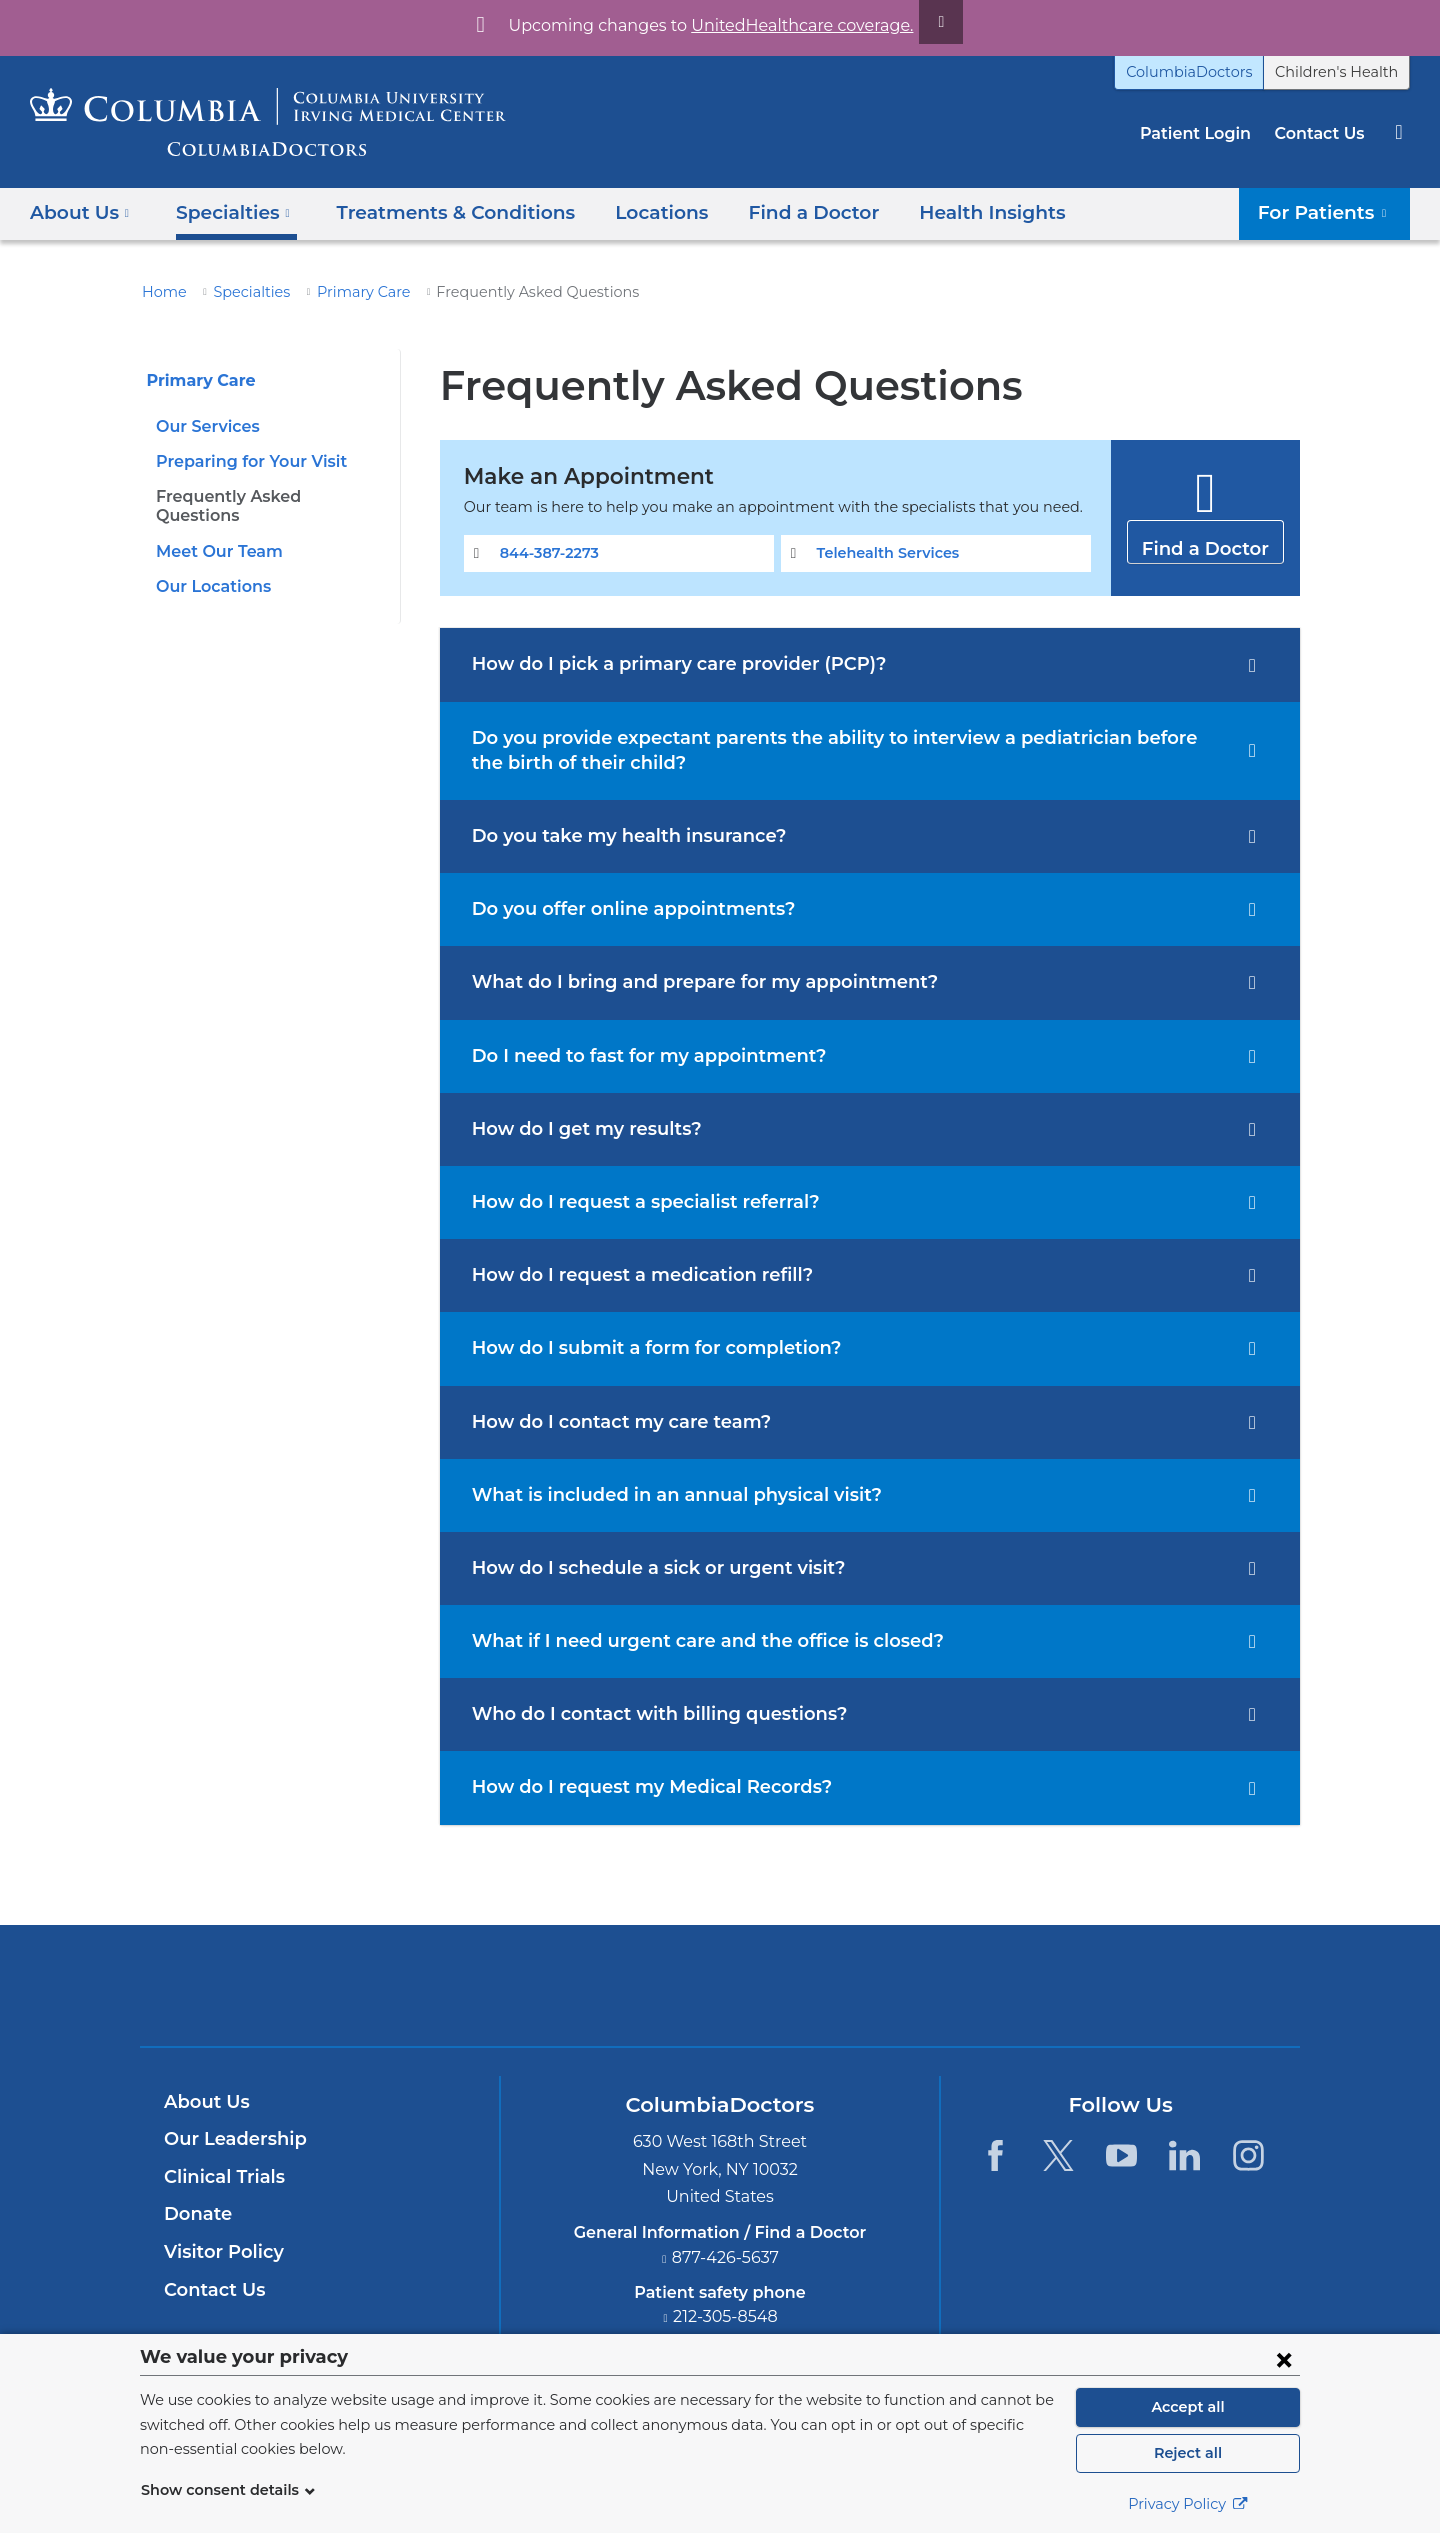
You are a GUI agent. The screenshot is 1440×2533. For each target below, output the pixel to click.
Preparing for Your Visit (245, 461)
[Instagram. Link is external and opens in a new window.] (1248, 2155)
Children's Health (1343, 72)
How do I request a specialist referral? (634, 1202)
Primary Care (346, 292)
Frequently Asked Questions (264, 496)
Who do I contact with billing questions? (644, 1714)
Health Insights (942, 212)
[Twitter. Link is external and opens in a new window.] (1058, 2155)
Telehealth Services (883, 553)
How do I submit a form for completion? (642, 1348)
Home (161, 292)
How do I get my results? (578, 1129)
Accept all (1188, 2407)
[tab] (870, 664)
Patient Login (1205, 133)
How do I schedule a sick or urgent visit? (646, 1568)
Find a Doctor (774, 212)
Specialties (242, 292)
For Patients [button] (1329, 212)
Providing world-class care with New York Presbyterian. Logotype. (854, 1997)
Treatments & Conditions (435, 212)
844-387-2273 (545, 553)
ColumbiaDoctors (1211, 72)
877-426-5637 (726, 2257)
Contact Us (1322, 133)
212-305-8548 (726, 2316)
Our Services (205, 426)
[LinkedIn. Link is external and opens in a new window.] (1185, 2155)
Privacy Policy (1188, 2504)
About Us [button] (80, 212)
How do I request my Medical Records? (639, 1787)
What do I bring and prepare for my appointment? (683, 982)
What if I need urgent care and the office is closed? (689, 1641)
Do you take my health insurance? (618, 836)
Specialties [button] (227, 212)
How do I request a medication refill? (629, 1275)
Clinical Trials (222, 2177)
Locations (630, 212)
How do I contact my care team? (609, 1422)
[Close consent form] (1284, 2359)
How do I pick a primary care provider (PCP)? (665, 664)
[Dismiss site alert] (918, 22)
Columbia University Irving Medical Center (626, 1985)
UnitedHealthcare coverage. (790, 25)
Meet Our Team (213, 531)
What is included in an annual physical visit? (663, 1495)
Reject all (1187, 2453)
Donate (194, 2214)
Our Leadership (230, 2139)
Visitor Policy (221, 2252)
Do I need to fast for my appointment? (634, 1056)
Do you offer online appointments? (621, 909)
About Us (204, 2102)
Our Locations (210, 567)
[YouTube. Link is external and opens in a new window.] (1121, 2155)
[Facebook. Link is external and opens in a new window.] (994, 2155)
